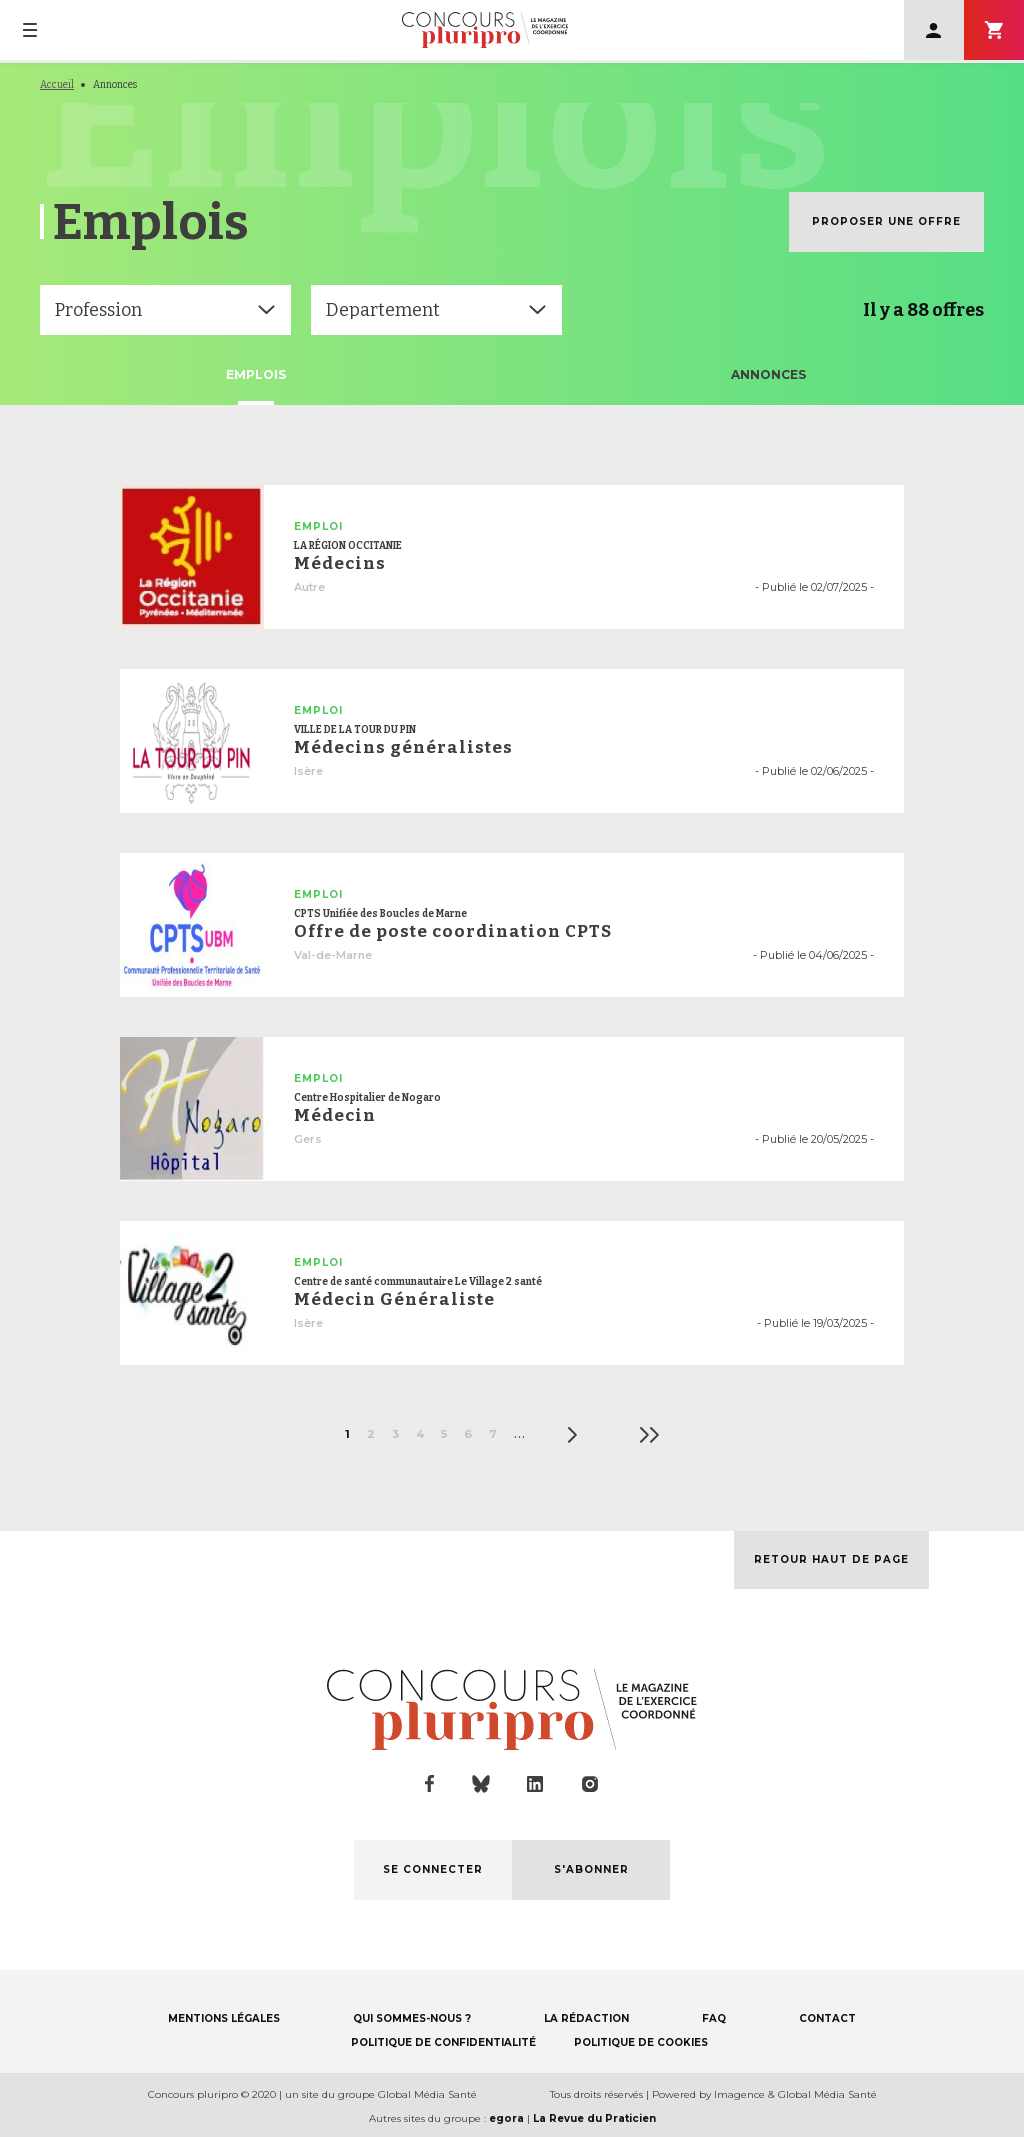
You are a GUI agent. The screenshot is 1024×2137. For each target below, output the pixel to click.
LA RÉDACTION (586, 2018)
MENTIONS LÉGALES (224, 2018)
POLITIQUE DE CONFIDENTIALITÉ (443, 2042)
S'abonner (994, 30)
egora (506, 2118)
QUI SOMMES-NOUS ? (412, 2018)
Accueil (57, 85)
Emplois (256, 374)
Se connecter (934, 30)
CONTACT (827, 2018)
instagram (590, 1784)
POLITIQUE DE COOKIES (641, 2042)
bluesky (481, 1784)
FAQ (714, 2018)
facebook (430, 1784)
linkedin (535, 1784)
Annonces (768, 374)
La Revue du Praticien (594, 2118)
